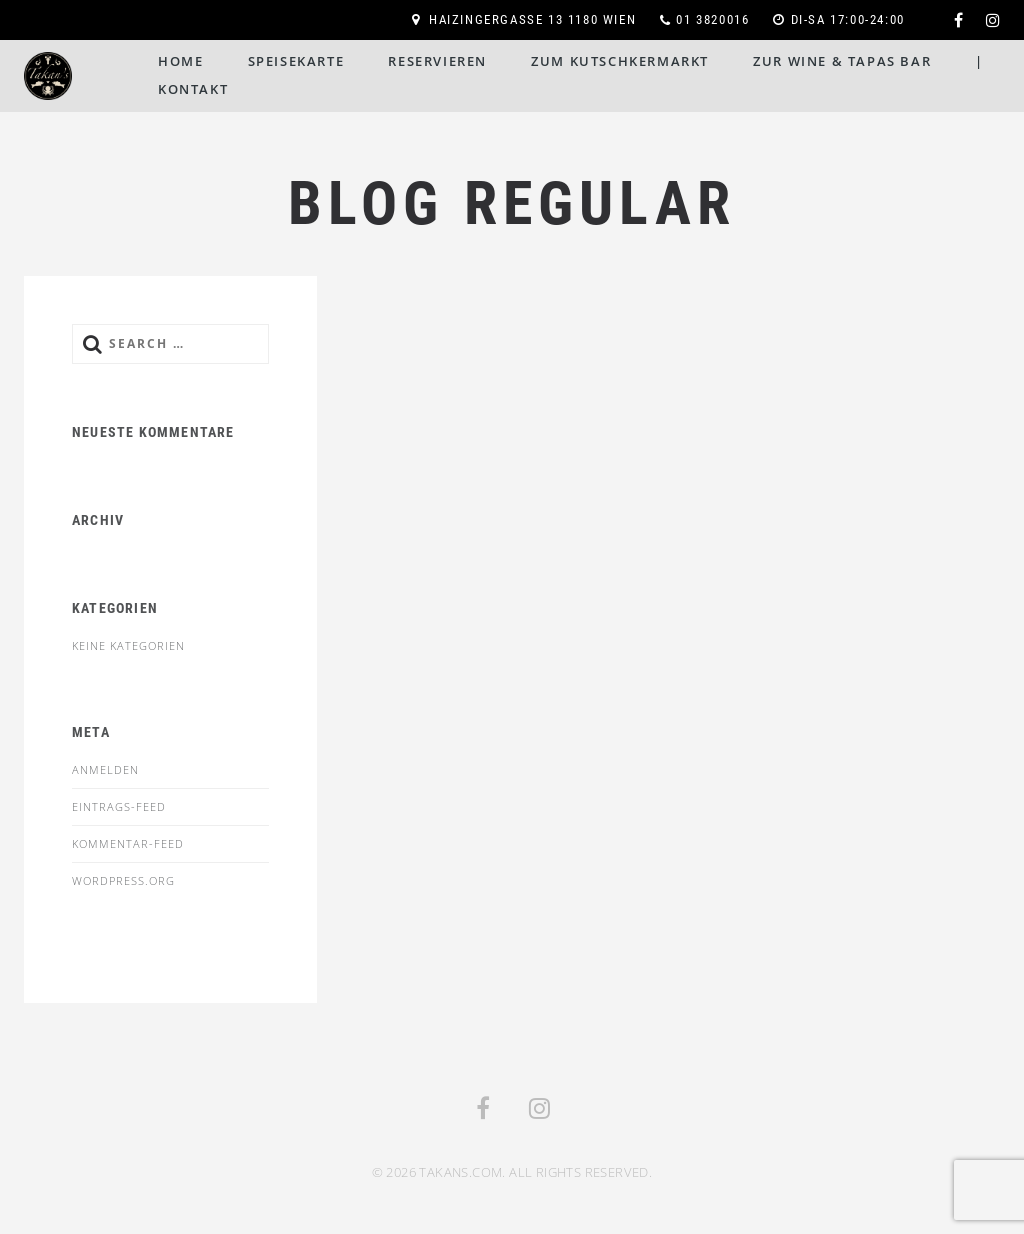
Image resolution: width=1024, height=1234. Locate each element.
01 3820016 (712, 19)
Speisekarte (296, 61)
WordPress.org (123, 880)
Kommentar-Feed (128, 843)
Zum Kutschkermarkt (620, 61)
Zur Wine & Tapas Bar (842, 61)
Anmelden (105, 769)
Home (180, 61)
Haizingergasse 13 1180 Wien (532, 19)
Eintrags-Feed (119, 806)
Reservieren (437, 61)
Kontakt (193, 89)
